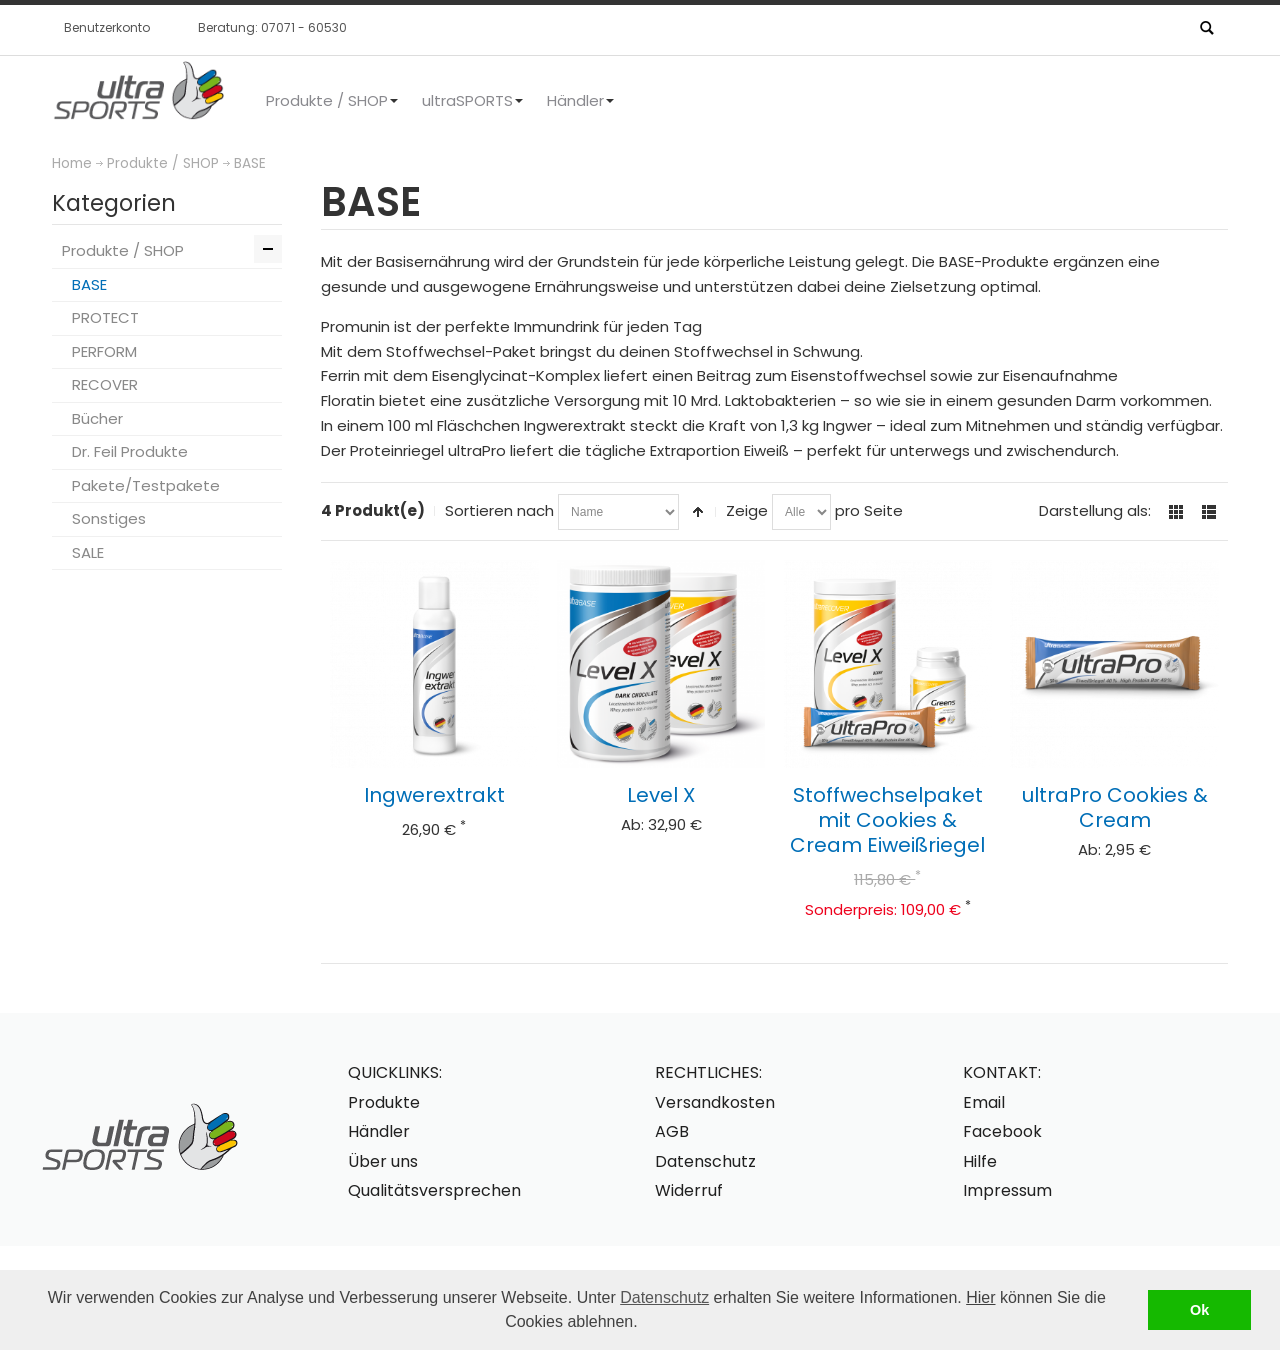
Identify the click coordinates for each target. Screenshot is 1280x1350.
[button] (645, 1324)
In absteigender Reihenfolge (698, 512)
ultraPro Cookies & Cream (1115, 807)
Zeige (747, 510)
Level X (661, 795)
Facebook (1002, 1131)
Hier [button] (980, 1297)
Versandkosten (715, 1102)
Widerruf (689, 1190)
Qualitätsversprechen (434, 1190)
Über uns (383, 1161)
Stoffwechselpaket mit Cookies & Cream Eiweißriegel (887, 820)
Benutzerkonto (107, 27)
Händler (379, 1131)
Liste (1209, 512)
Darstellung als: (1095, 510)
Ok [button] (1199, 1310)
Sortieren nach (499, 510)
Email (984, 1102)
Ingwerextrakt (434, 795)
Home (72, 163)
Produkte (384, 1102)
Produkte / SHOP (163, 163)
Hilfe (980, 1161)
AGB (672, 1131)
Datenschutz (664, 1297)
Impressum (1007, 1190)
